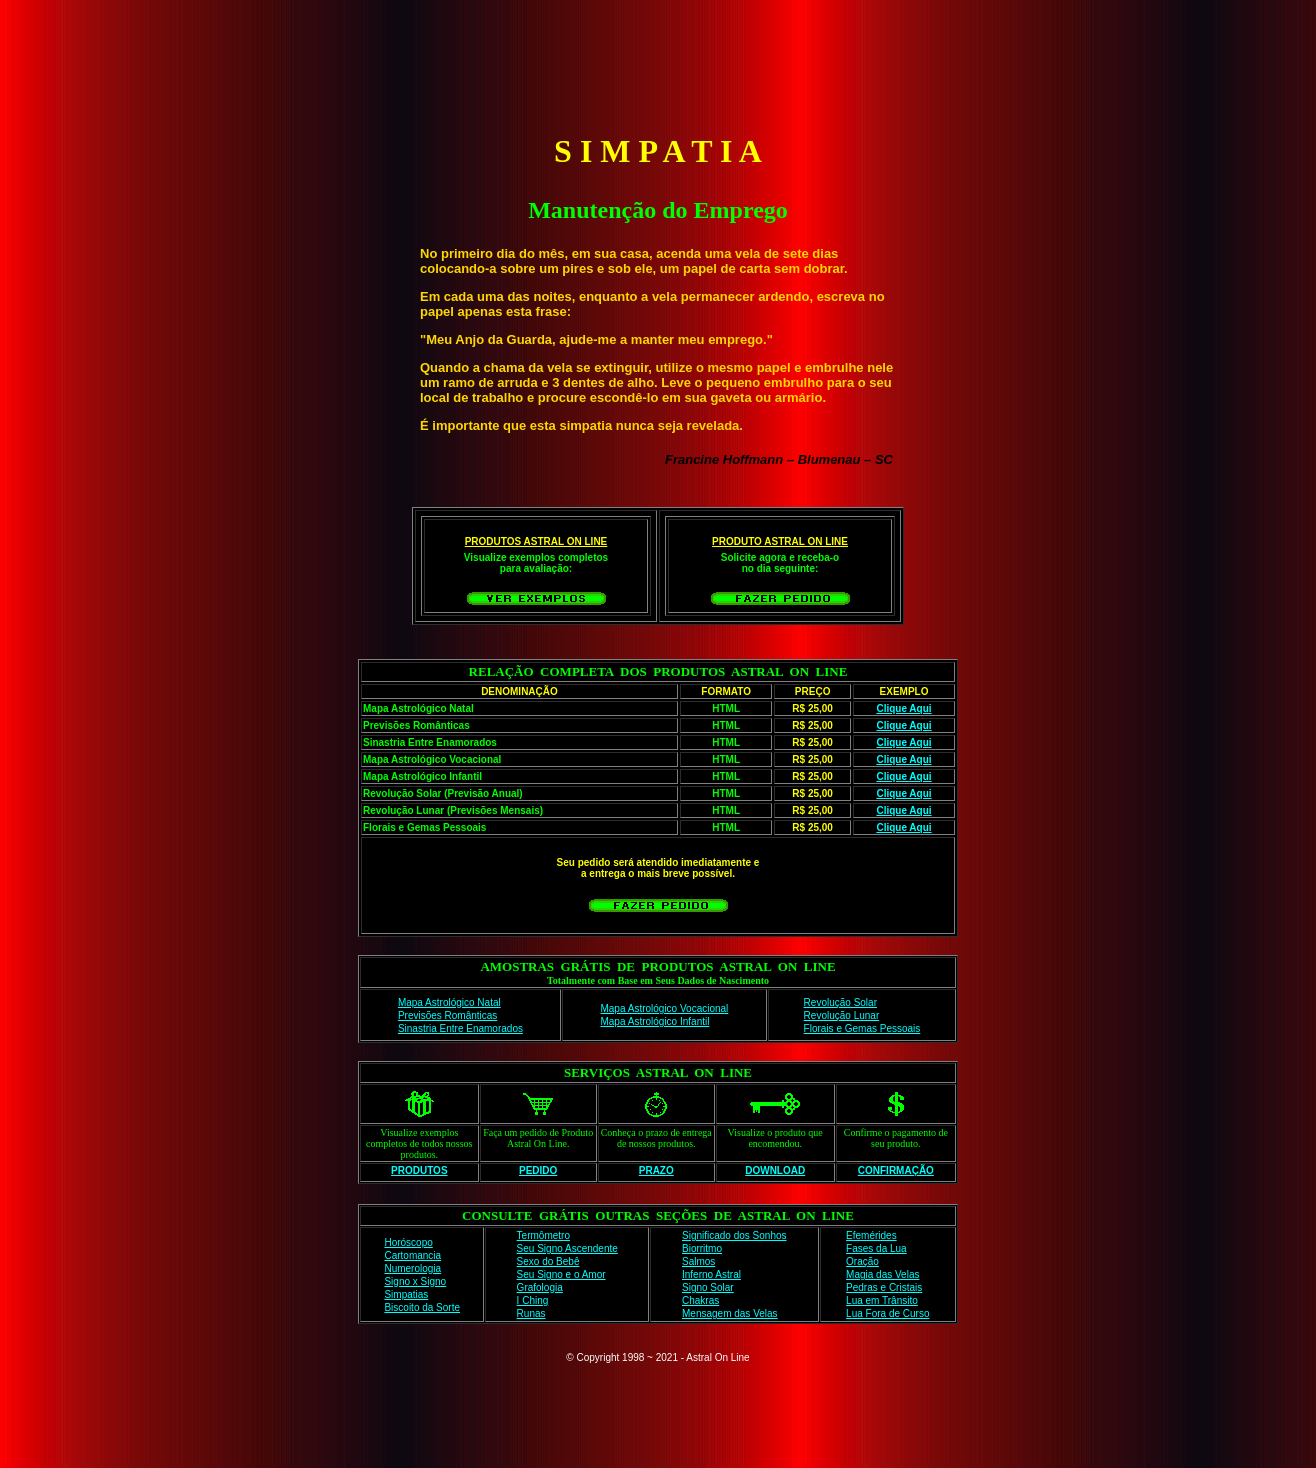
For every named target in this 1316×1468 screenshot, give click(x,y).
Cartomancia (412, 1255)
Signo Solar (708, 1287)
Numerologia (412, 1268)
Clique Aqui (903, 708)
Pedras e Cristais (884, 1287)
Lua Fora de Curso (887, 1313)
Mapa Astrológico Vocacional (664, 1008)
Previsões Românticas (447, 1015)
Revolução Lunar (842, 1015)
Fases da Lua (876, 1248)
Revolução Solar (840, 1002)
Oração (862, 1261)
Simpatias (406, 1294)
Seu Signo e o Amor (561, 1274)
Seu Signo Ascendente (567, 1248)
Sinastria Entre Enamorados (460, 1028)
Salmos (698, 1261)
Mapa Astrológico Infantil (654, 1021)
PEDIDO (538, 1170)
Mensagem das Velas (730, 1313)
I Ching (533, 1300)
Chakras (700, 1300)
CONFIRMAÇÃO (896, 1170)
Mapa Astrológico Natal (449, 1002)
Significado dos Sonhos (734, 1235)
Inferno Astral (711, 1274)
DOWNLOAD (775, 1170)
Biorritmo (702, 1248)
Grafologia (540, 1287)
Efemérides (871, 1235)
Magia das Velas (882, 1274)
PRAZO (656, 1170)
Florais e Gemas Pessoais (862, 1028)
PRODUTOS (419, 1170)
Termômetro (543, 1235)
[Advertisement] (658, 63)
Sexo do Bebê (548, 1261)
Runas (531, 1313)
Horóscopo (408, 1242)
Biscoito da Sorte (422, 1307)
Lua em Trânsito (882, 1300)
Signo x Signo (415, 1281)
